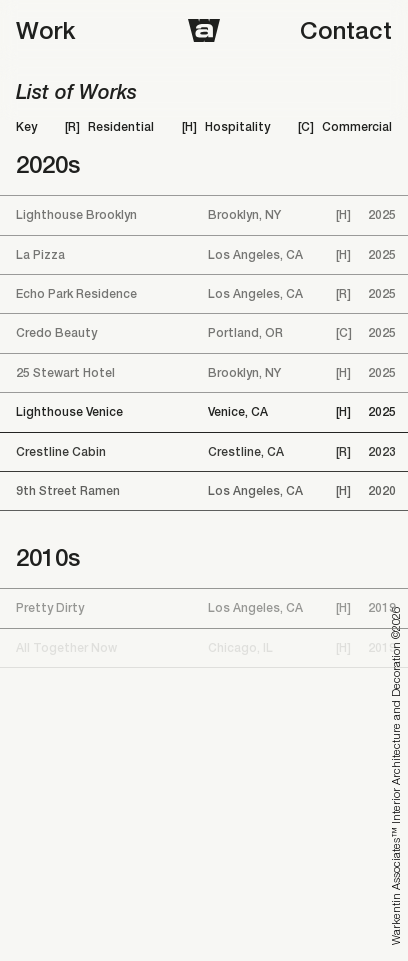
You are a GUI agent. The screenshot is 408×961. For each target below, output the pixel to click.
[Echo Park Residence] (204, 294)
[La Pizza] (204, 255)
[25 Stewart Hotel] (204, 373)
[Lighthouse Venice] (204, 412)
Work (45, 30)
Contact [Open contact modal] (346, 30)
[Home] (204, 31)
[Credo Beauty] (204, 333)
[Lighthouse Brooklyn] (204, 215)
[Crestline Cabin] (204, 452)
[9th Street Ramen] (204, 491)
